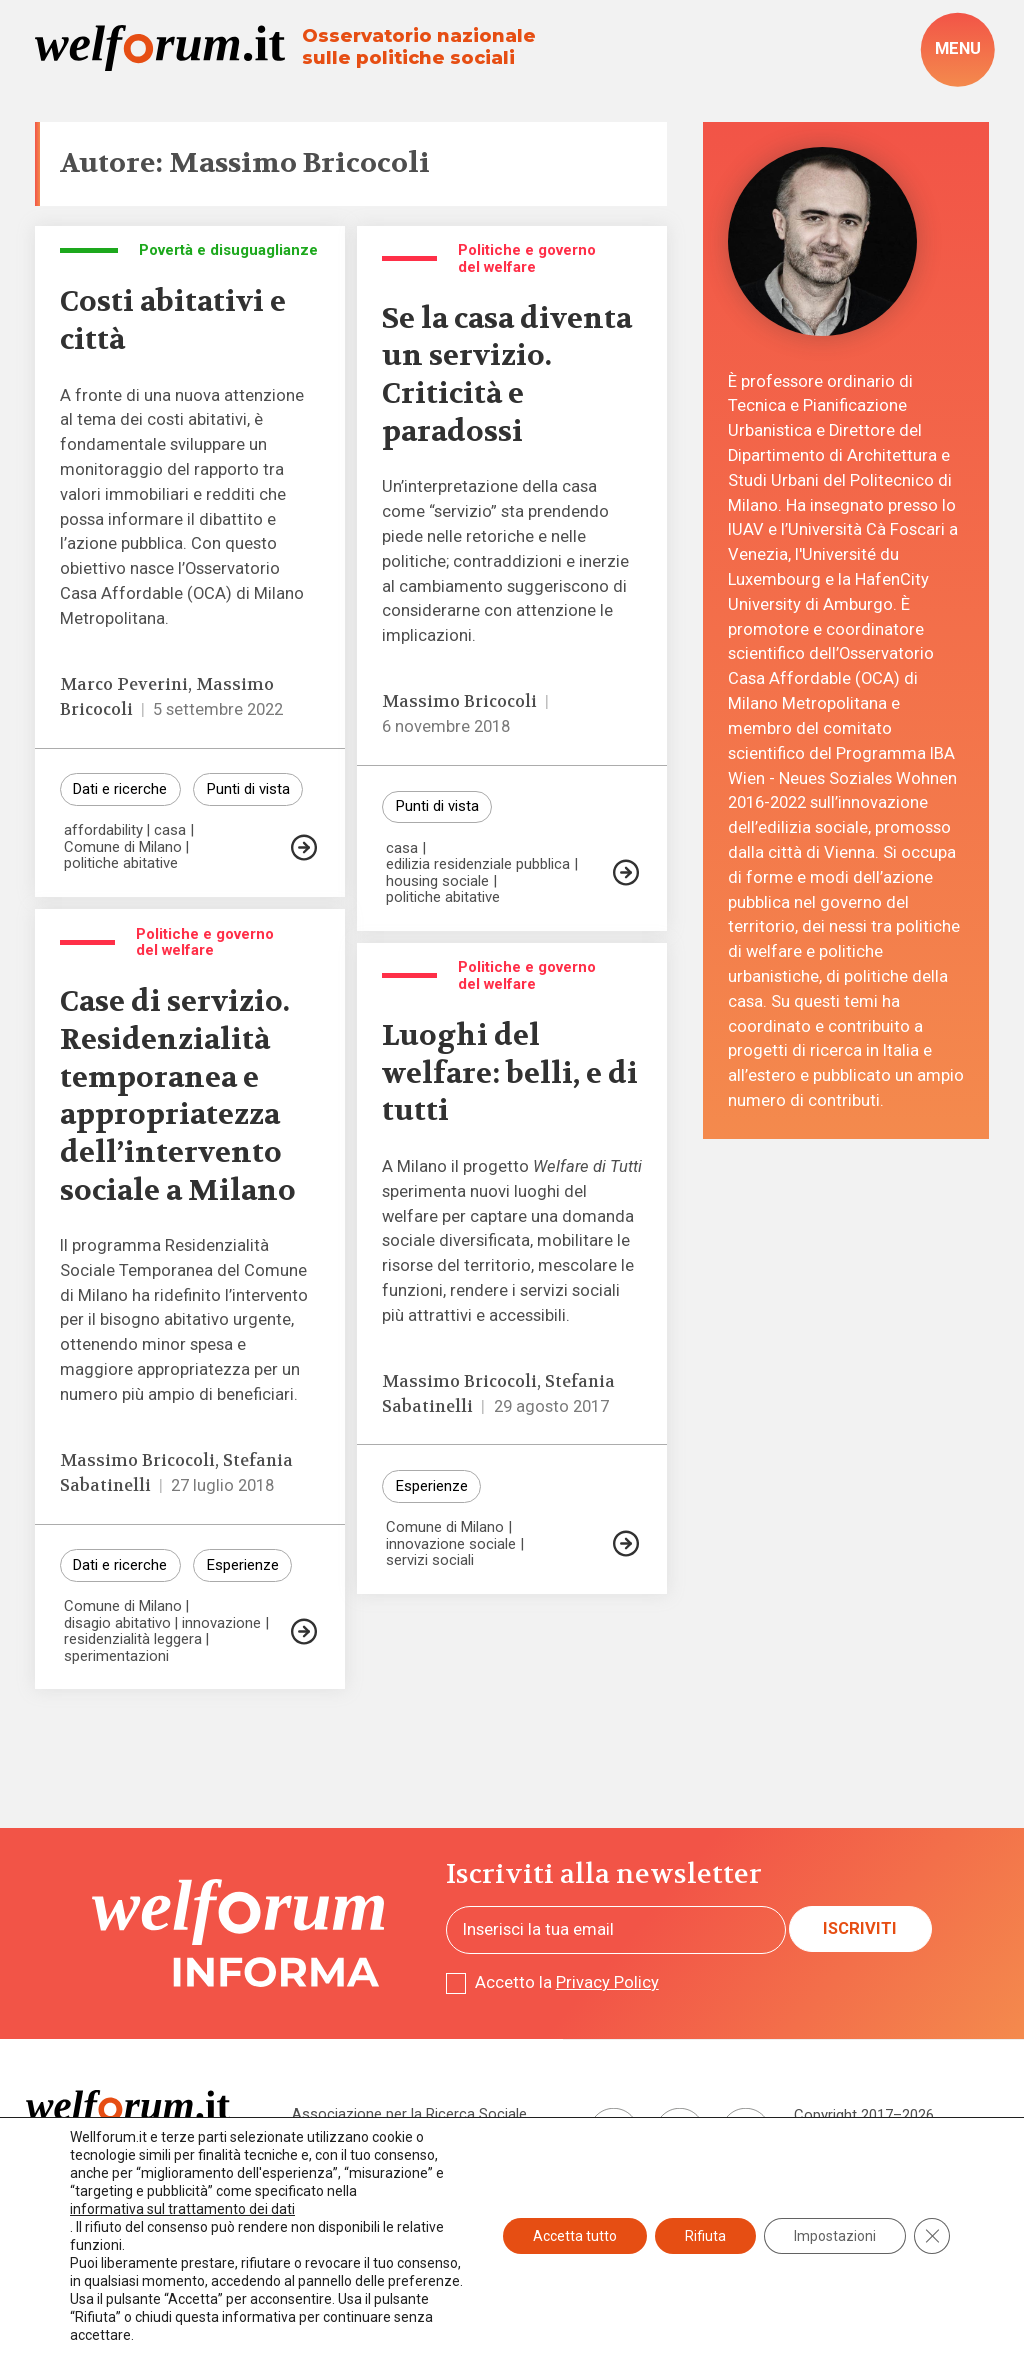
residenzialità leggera (133, 1639)
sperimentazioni (116, 1656)
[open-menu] (957, 50)
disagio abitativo (117, 1623)
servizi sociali (430, 1560)
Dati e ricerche (120, 789)
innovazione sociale (451, 1544)
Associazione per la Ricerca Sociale (409, 2114)
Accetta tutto (575, 2236)
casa (170, 830)
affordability (103, 830)
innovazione (221, 1623)
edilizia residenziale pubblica (478, 864)
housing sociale (437, 881)
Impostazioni (835, 2236)
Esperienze (243, 1565)
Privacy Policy (607, 1982)
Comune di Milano (123, 847)
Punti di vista (248, 789)
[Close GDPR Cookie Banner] (932, 2236)
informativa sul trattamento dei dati (182, 2209)
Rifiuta (705, 2236)
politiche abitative (121, 863)
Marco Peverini (124, 684)
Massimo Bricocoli (459, 701)
